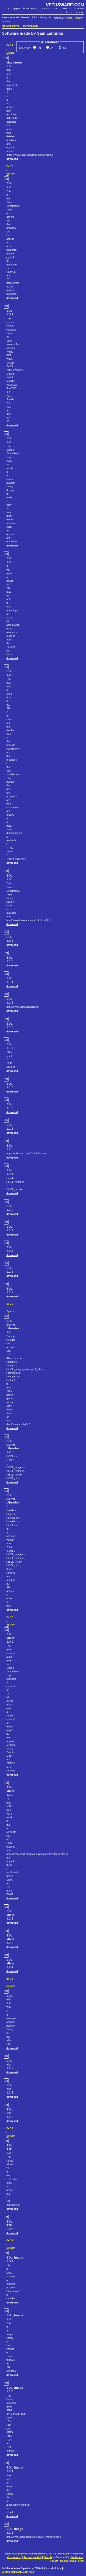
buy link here (31, 25)
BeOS (9, 45)
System (10, 173)
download (12, 158)
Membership (67, 2560)
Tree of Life (44, 2553)
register (79, 17)
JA (51, 48)
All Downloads (61, 2553)
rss (32, 2571)
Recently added (32, 2557)
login (69, 17)
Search (48, 2557)
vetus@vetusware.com (15, 2571)
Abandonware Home (24, 2553)
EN (39, 48)
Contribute (76, 2557)
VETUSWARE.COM (65, 4)
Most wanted (14, 2557)
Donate (54, 2560)
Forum (80, 2560)
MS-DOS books (10, 25)
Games (10, 52)
